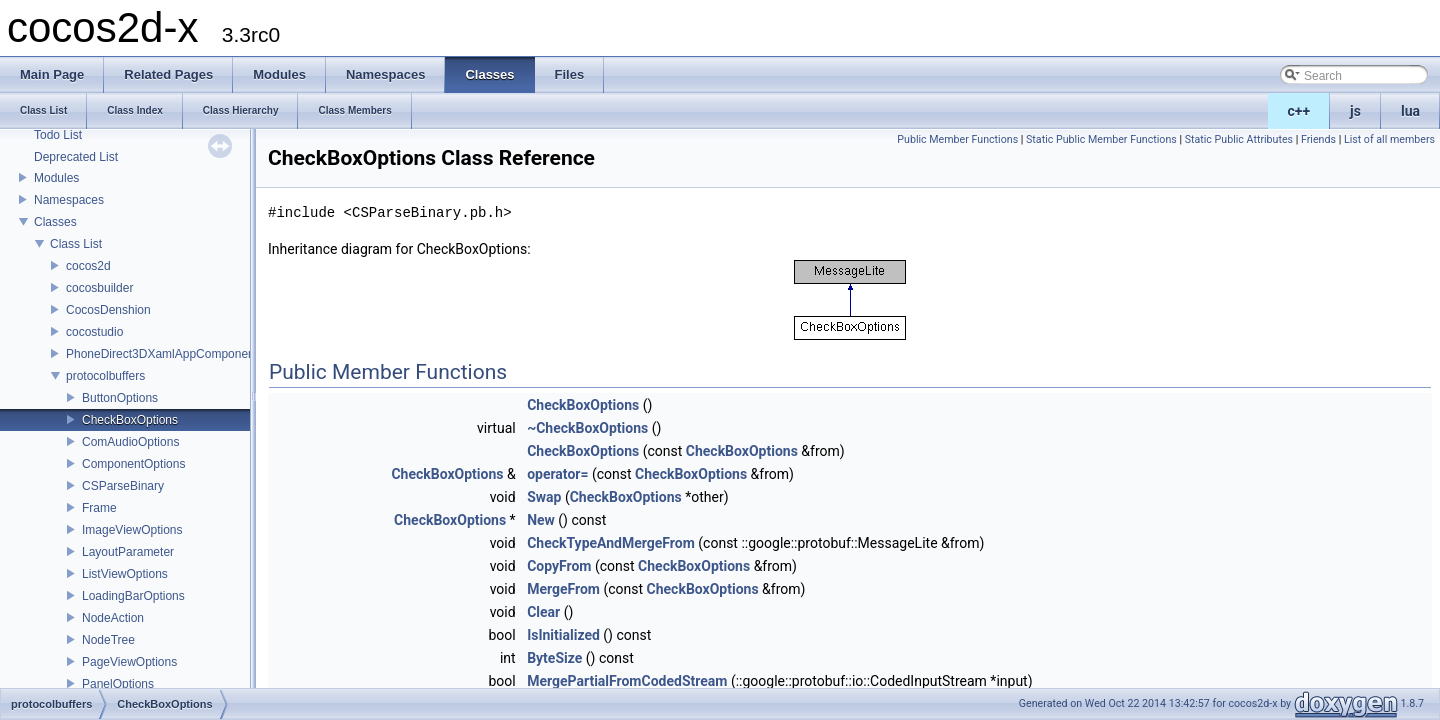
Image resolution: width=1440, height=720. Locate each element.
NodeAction (113, 618)
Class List (76, 244)
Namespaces (69, 200)
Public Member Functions (957, 139)
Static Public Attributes (1239, 139)
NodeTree (108, 640)
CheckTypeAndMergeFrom (611, 543)
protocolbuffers (105, 376)
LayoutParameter (128, 552)
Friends (1318, 139)
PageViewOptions (129, 662)
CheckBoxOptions (130, 420)
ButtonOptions (120, 398)
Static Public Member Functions (1101, 139)
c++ (1299, 111)
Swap (544, 497)
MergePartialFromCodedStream (627, 681)
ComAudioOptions (130, 442)
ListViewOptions (125, 574)
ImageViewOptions (132, 530)
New (541, 520)
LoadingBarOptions (133, 596)
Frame (99, 508)
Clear (543, 612)
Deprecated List (76, 157)
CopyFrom (559, 566)
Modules (56, 178)
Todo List (58, 135)
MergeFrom (563, 589)
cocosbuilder (99, 288)
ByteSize (554, 658)
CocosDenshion (108, 310)
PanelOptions (118, 684)
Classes (55, 222)
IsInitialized (563, 635)
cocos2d (88, 266)
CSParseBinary (123, 486)
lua (1410, 111)
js (1355, 111)
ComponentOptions (133, 464)
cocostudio (94, 332)
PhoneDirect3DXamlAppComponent (162, 354)
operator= (557, 474)
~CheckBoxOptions (587, 428)
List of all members (1389, 139)
